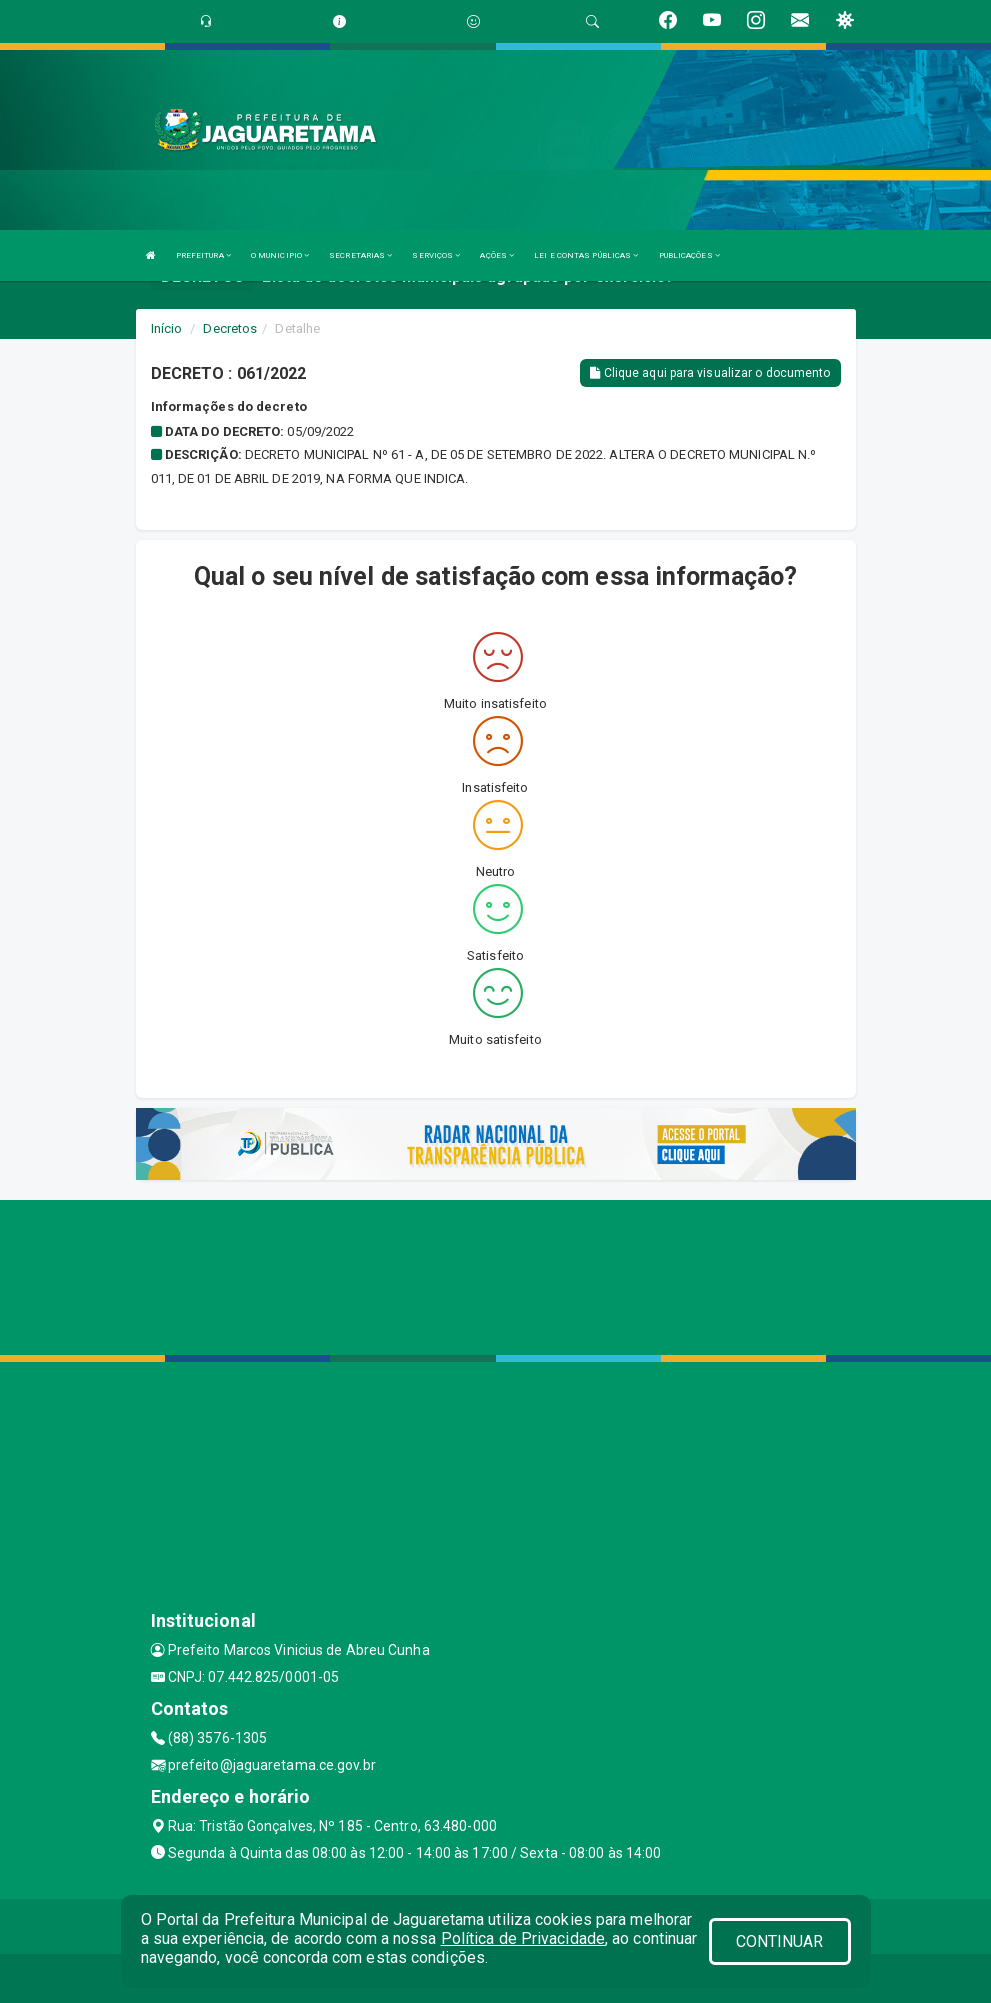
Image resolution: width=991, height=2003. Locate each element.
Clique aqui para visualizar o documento (710, 373)
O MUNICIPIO (280, 255)
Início (167, 328)
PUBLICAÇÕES (689, 255)
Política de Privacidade (523, 1938)
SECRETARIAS (360, 255)
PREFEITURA (203, 255)
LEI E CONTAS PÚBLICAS (586, 255)
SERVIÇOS (436, 255)
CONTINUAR (780, 1941)
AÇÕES (497, 255)
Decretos (230, 328)
